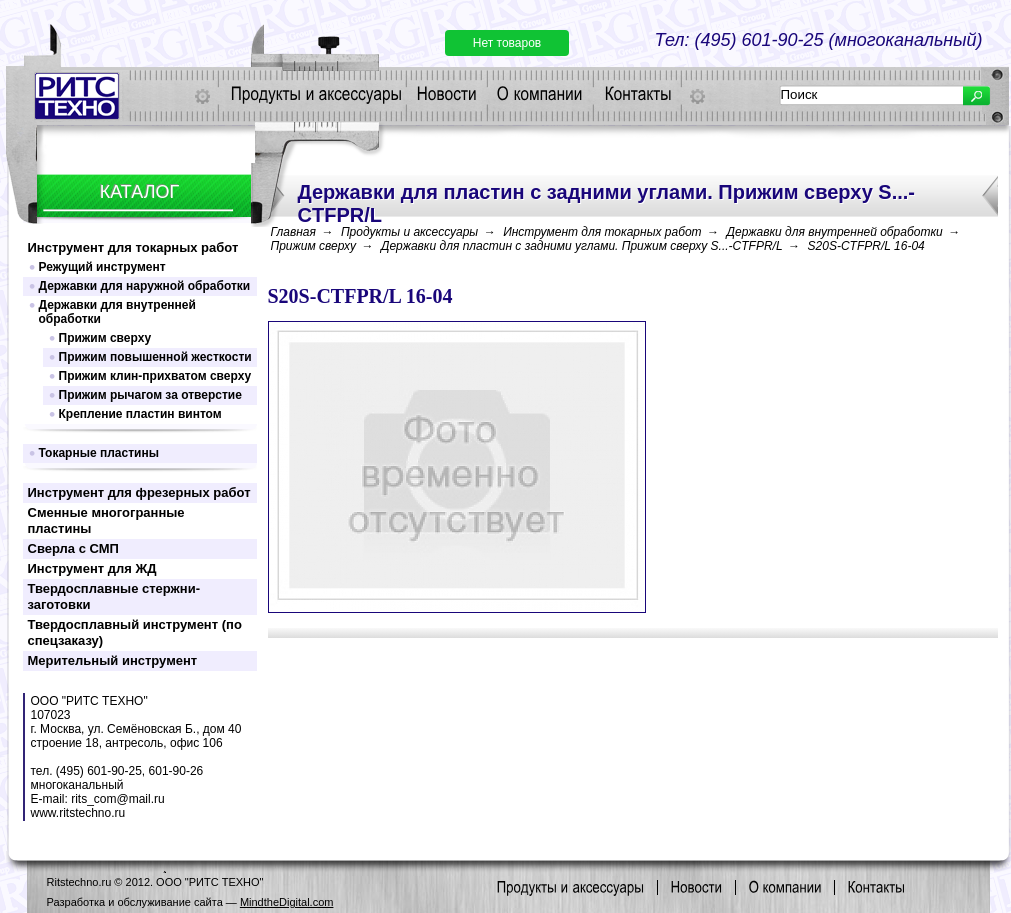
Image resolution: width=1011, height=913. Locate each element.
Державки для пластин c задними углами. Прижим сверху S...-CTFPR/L (582, 246)
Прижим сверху (105, 338)
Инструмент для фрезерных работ (139, 492)
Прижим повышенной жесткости (155, 357)
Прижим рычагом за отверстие (150, 395)
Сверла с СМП (73, 548)
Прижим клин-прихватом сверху (155, 376)
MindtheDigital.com (287, 902)
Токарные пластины (99, 453)
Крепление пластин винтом (140, 414)
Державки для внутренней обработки (117, 312)
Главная (293, 232)
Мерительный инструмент (113, 660)
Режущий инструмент (102, 267)
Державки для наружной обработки (145, 286)
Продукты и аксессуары (409, 232)
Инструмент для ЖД (92, 568)
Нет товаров (507, 43)
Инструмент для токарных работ (133, 247)
